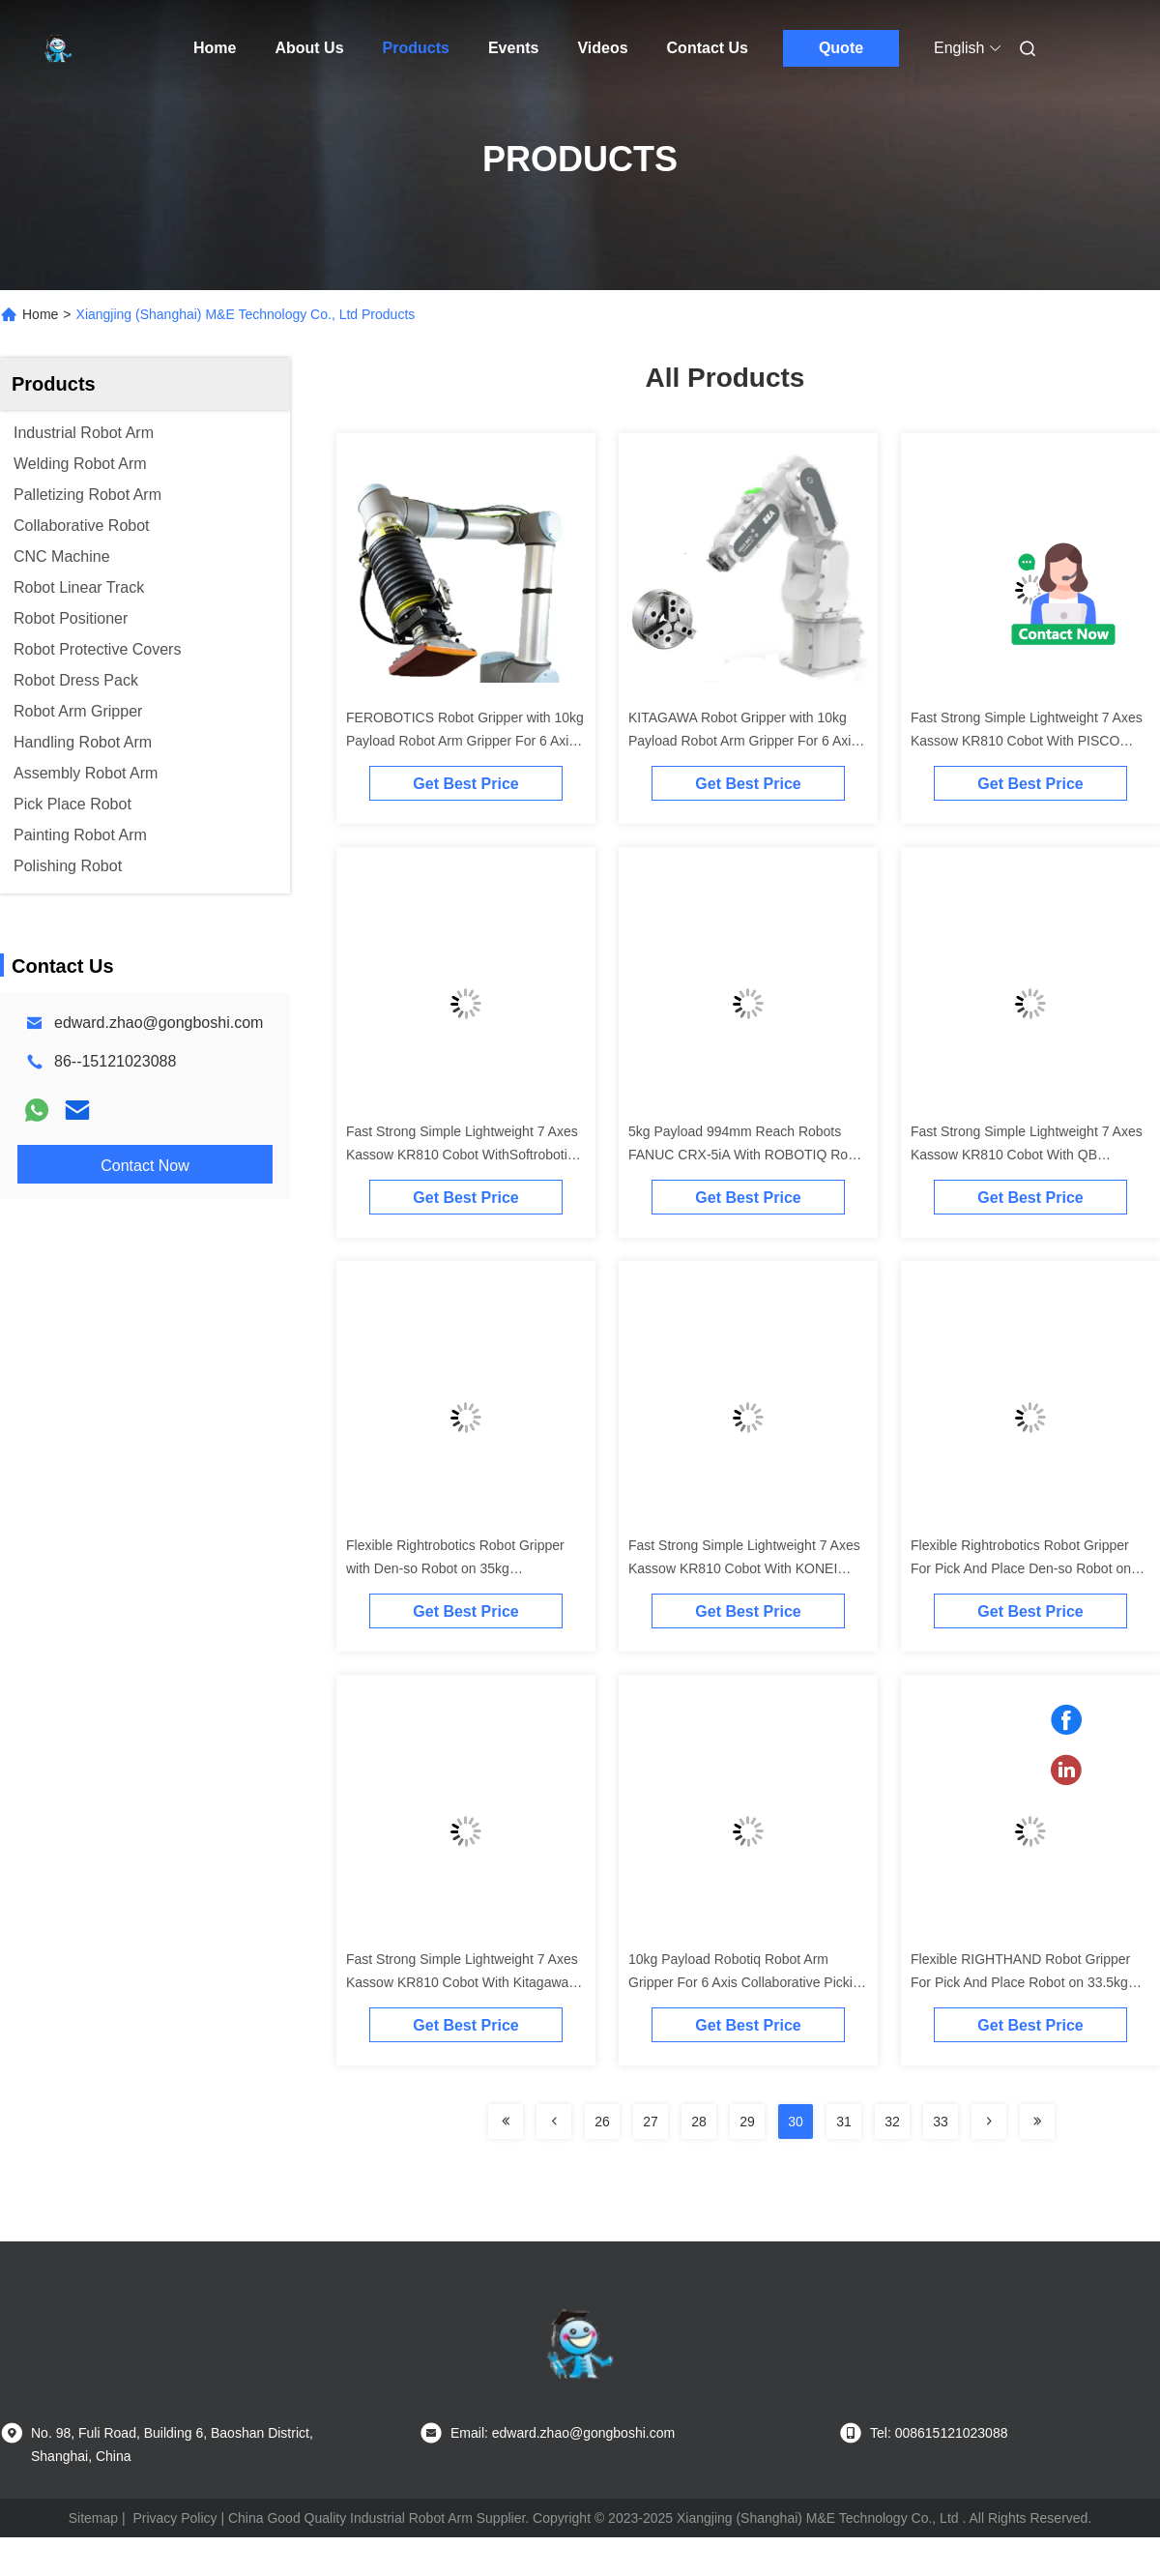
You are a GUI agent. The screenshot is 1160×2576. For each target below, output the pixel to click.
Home (214, 48)
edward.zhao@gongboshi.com (158, 1022)
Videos (602, 48)
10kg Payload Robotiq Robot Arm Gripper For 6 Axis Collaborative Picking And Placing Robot (747, 1982)
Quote (841, 48)
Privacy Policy (174, 2518)
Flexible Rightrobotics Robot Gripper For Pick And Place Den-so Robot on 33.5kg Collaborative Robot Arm (1021, 1568)
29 (747, 2121)
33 (940, 2121)
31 (844, 2121)
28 (699, 2121)
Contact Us (707, 48)
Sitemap (93, 2518)
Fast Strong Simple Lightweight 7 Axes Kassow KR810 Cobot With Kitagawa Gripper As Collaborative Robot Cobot (462, 1982)
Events (513, 48)
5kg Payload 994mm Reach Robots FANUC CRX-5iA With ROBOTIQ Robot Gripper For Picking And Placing (747, 1155)
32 (892, 2121)
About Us (309, 48)
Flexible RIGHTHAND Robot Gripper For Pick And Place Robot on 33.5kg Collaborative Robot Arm (1020, 1982)
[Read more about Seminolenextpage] (505, 2121)
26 (602, 2121)
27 (650, 2121)
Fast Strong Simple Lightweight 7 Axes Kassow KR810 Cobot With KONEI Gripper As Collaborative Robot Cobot (744, 1568)
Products (416, 48)
